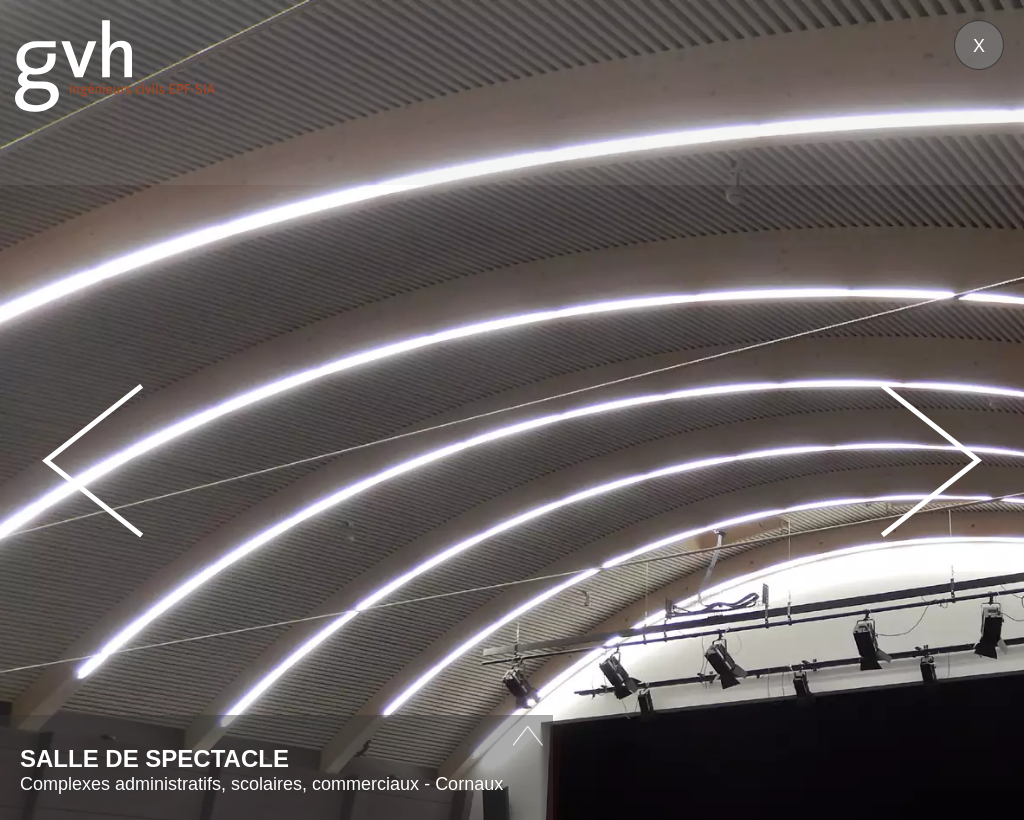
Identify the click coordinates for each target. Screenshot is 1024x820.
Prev (93, 460)
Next (931, 460)
